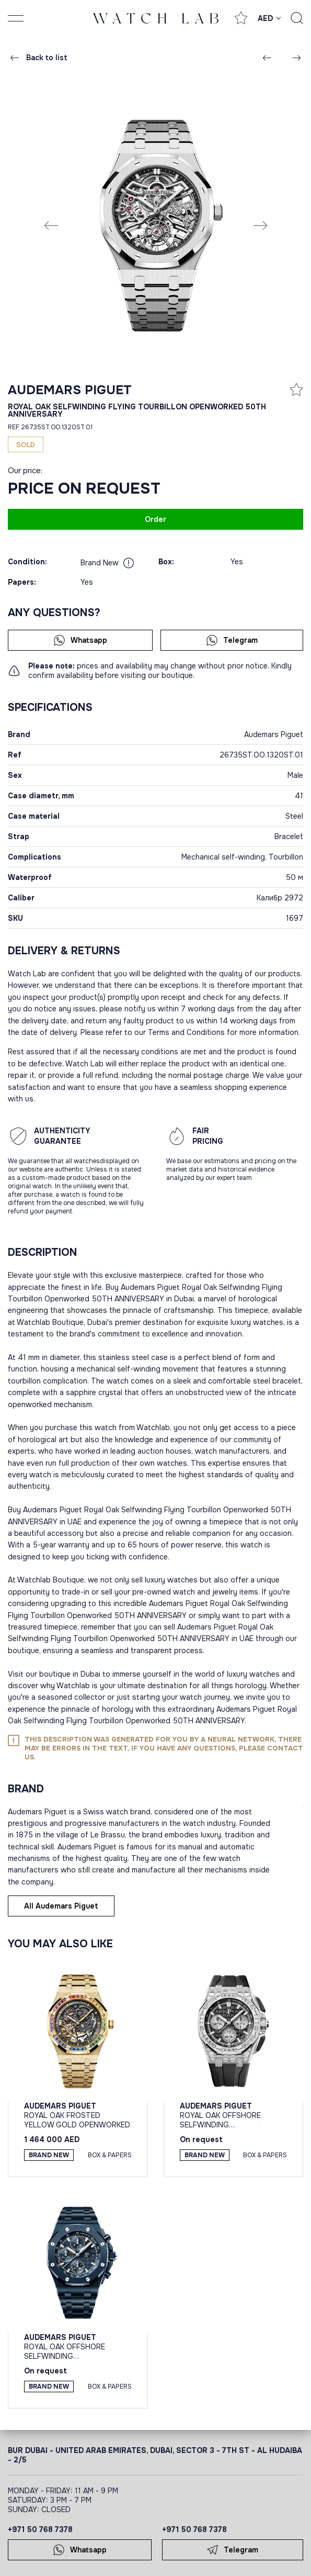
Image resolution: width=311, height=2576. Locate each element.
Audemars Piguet (70, 390)
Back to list (37, 57)
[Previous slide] (51, 225)
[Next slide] (260, 225)
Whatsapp (80, 640)
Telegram (232, 640)
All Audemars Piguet (61, 1906)
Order (155, 519)
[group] (155, 225)
